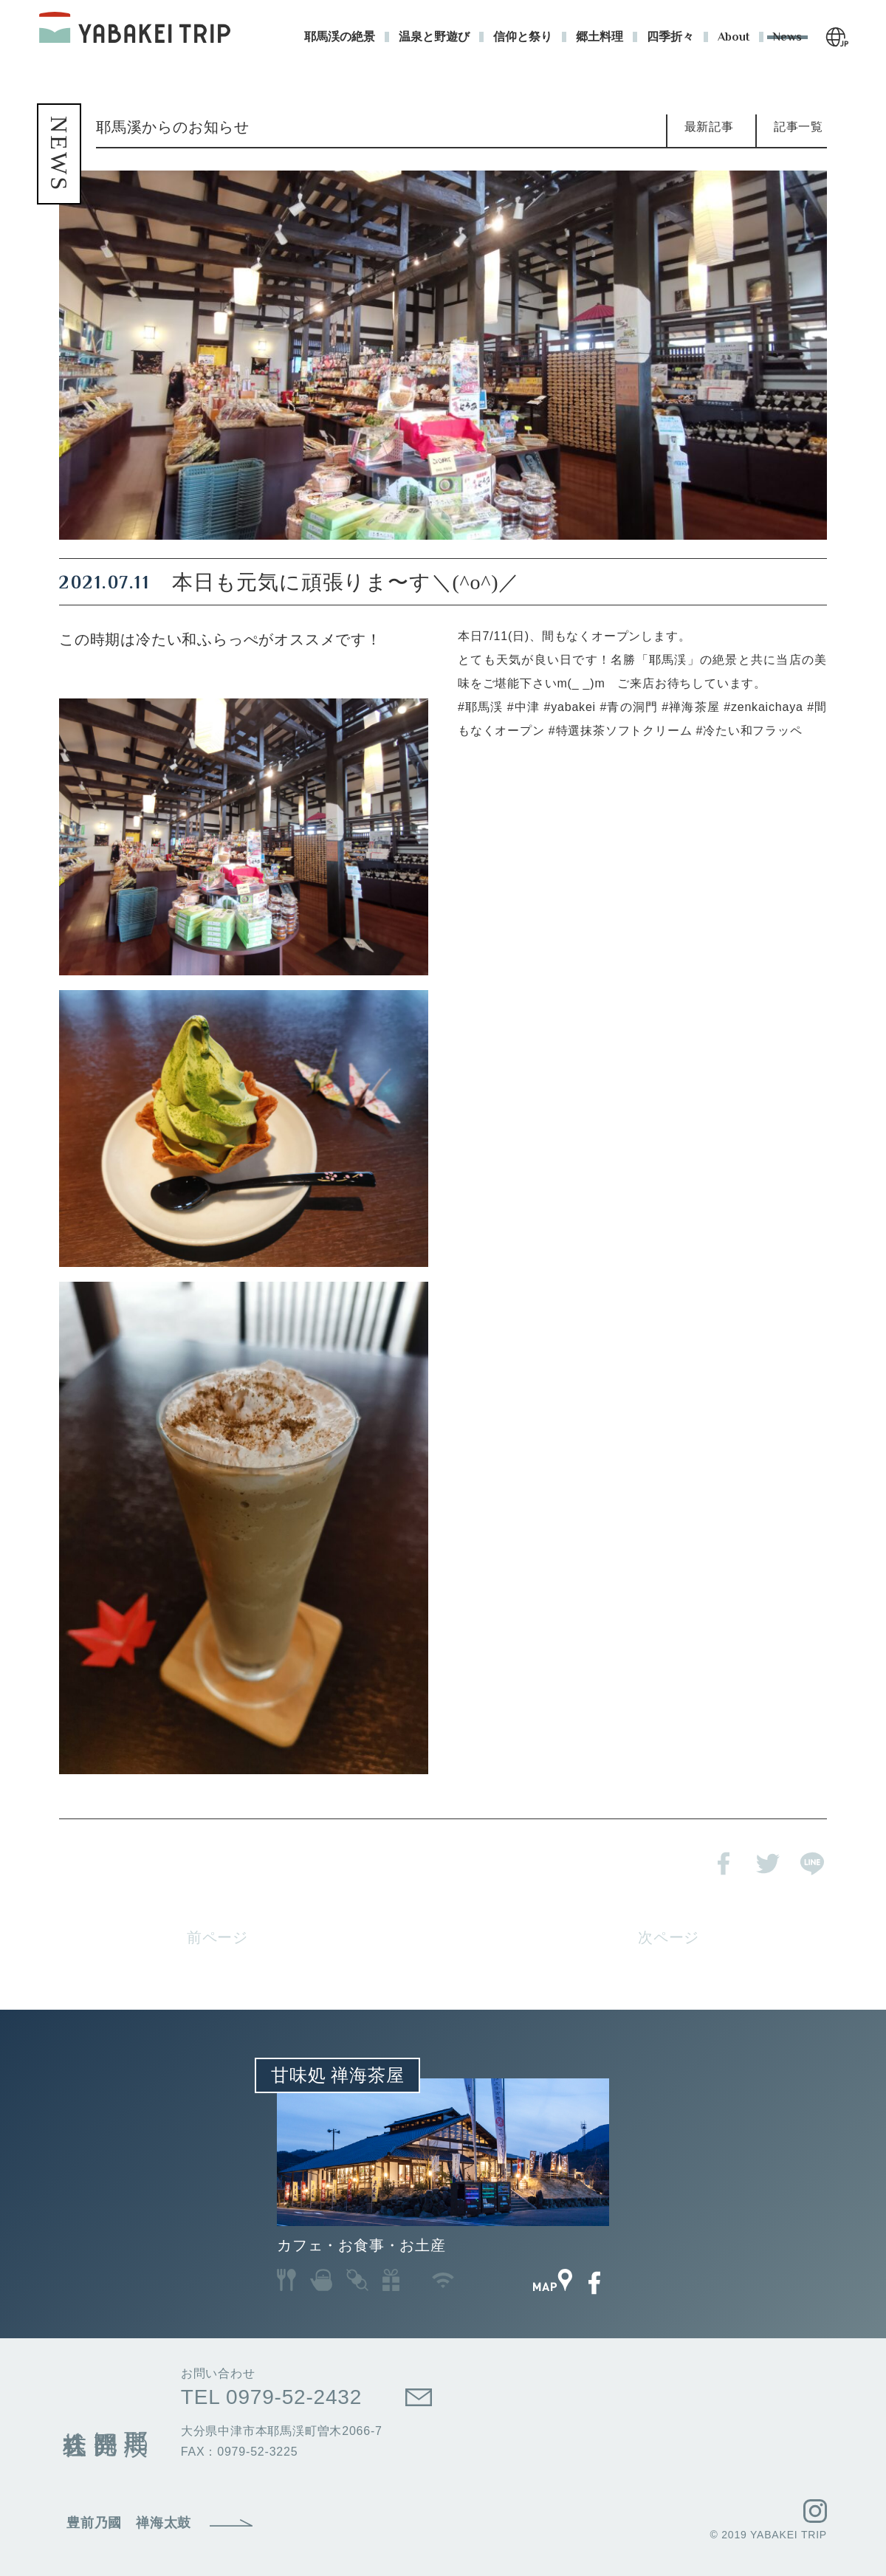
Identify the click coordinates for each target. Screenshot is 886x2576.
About (733, 37)
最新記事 (709, 126)
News (787, 37)
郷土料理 (599, 37)
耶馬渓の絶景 (339, 37)
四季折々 (670, 37)
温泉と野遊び (434, 37)
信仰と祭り (522, 37)
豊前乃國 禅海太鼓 (128, 2522)
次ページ (668, 1937)
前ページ (217, 1937)
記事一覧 (798, 126)
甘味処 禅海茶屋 (337, 2075)
